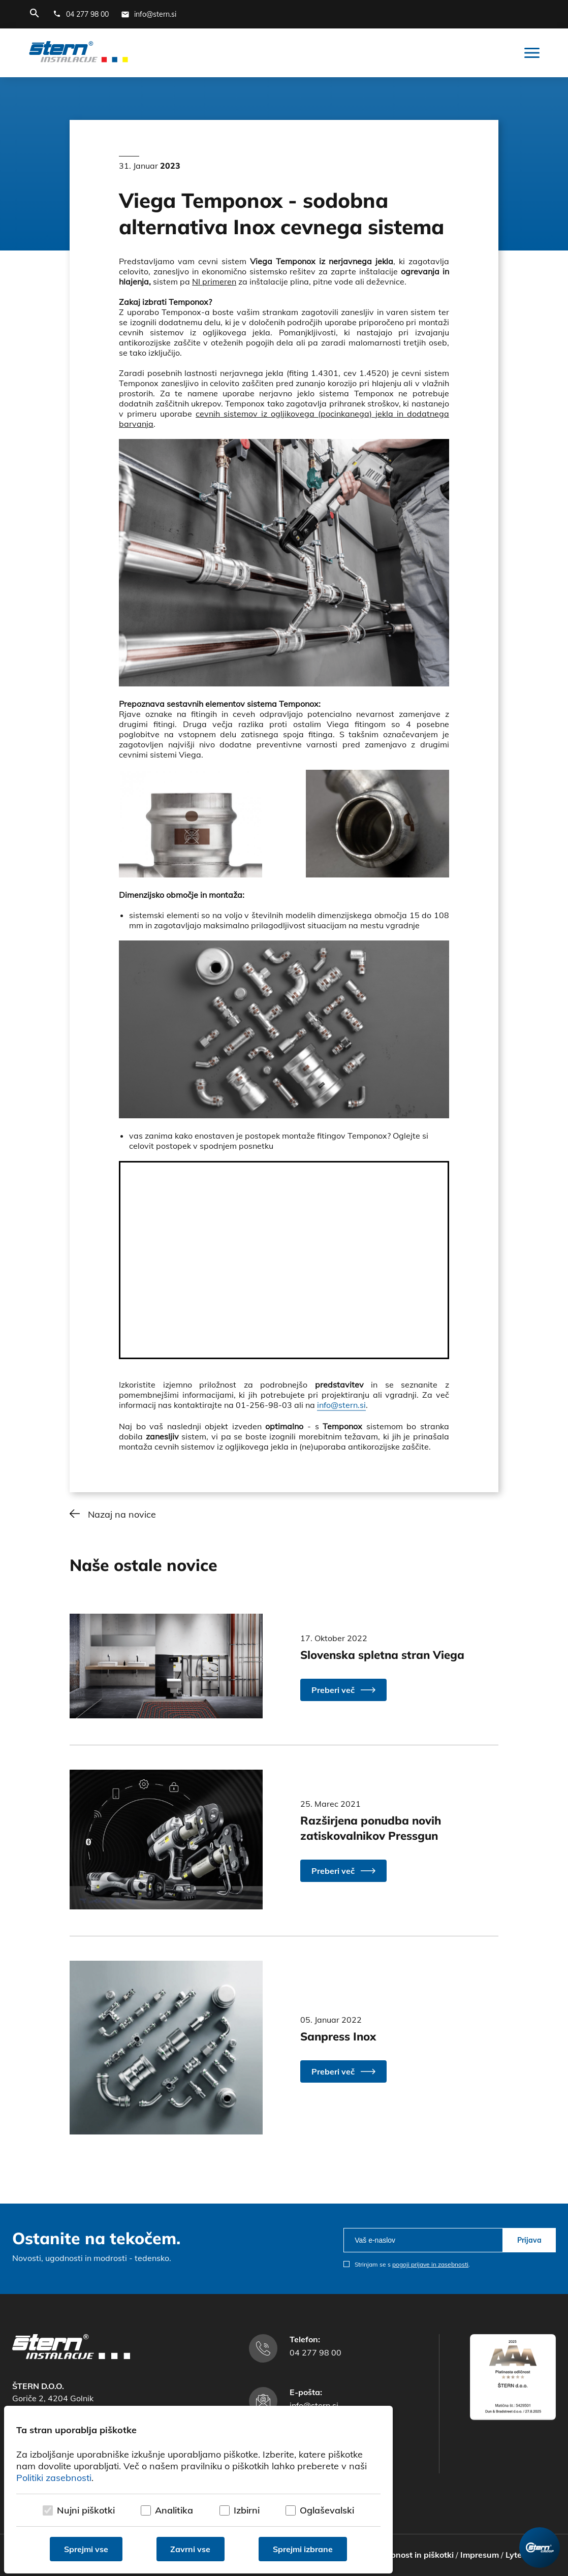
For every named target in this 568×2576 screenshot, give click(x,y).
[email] (422, 2240)
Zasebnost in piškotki (413, 2555)
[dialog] (198, 2489)
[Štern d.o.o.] (78, 53)
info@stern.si (341, 1405)
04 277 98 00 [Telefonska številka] (315, 2352)
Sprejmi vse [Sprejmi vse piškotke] (86, 2549)
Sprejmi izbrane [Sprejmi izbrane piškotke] (303, 2549)
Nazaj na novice (122, 1514)
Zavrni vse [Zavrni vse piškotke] (191, 2549)
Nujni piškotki (86, 2510)
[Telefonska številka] (81, 14)
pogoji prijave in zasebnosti (430, 2264)
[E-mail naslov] (148, 14)
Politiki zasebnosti (53, 2478)
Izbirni (247, 2510)
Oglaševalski (327, 2510)
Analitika (174, 2510)
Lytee (516, 2555)
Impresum (479, 2555)
